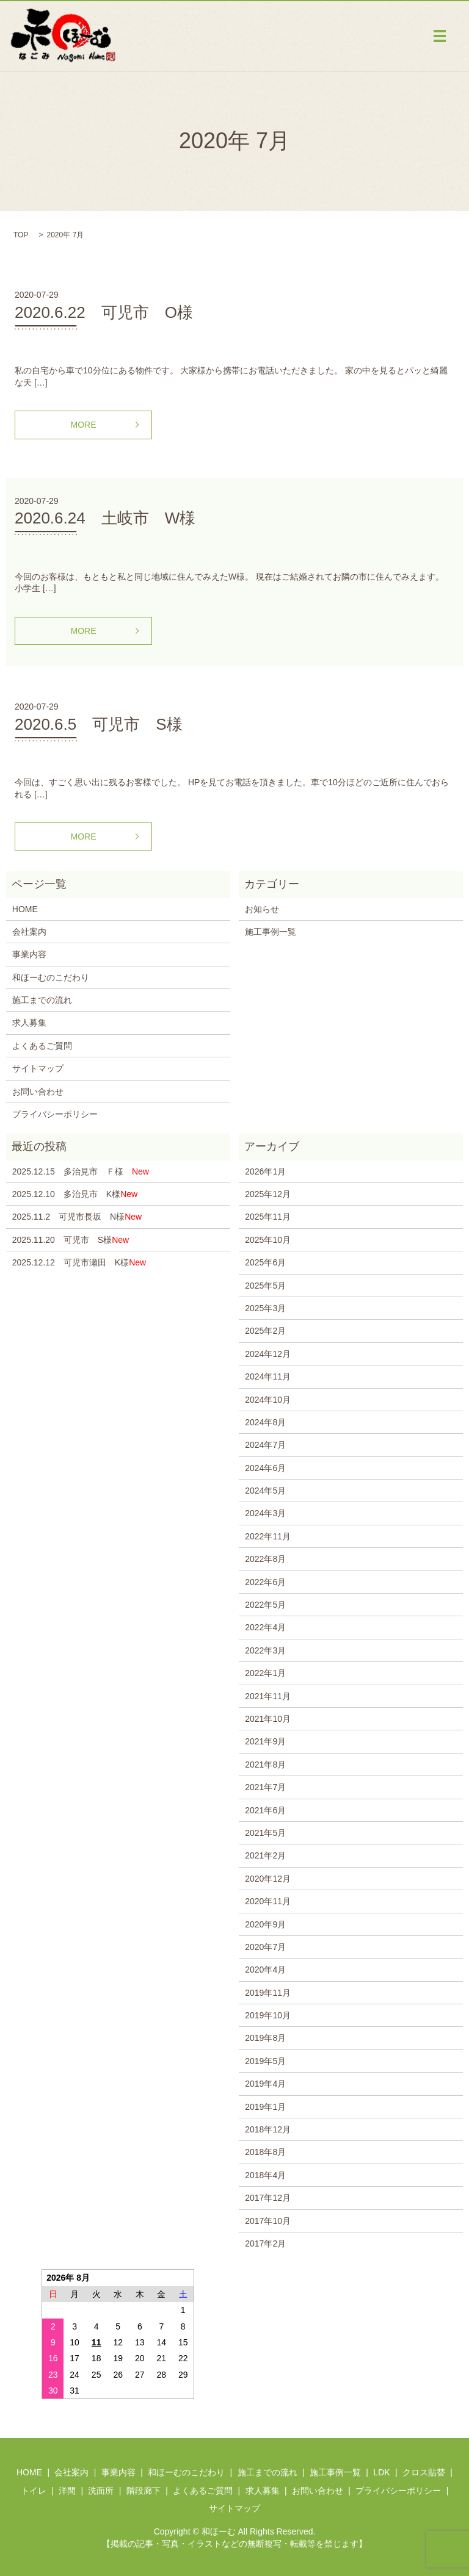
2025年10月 (268, 1240)
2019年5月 (265, 2061)
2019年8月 (265, 2038)
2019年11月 (268, 1993)
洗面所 (101, 2490)
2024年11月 (268, 1376)
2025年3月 (265, 1308)
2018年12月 (268, 2129)
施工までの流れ (42, 1000)
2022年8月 (265, 1559)
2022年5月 (265, 1605)
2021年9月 (265, 1741)
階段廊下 (143, 2490)
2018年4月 (265, 2175)
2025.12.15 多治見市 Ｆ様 (80, 1171)
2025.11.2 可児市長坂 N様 (77, 1216)
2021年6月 (265, 1810)
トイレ (33, 2490)
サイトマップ (38, 1068)
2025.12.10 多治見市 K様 (74, 1194)
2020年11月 (268, 1901)
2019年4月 (265, 2084)
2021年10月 (268, 1719)
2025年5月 (265, 1285)
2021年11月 (268, 1696)
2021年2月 (265, 1855)
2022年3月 (265, 1650)
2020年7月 (265, 1947)
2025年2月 (265, 1331)
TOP (20, 235)
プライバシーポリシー (55, 1114)
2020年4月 (265, 1969)
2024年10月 (268, 1400)
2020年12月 (268, 1878)
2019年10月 (268, 2015)
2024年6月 (265, 1468)
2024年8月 (265, 1422)
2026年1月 (265, 1171)
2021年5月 (265, 1833)
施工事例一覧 (270, 932)
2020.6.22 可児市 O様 (104, 312)
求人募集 (29, 1022)
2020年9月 (265, 1924)
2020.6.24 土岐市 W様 (105, 518)
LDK (381, 2472)
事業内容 (29, 954)
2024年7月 (265, 1445)
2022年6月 (265, 1582)
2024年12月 (268, 1354)
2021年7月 (265, 1787)
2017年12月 (268, 2198)
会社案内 (29, 932)
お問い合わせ (38, 1091)
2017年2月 (265, 2243)
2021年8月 (265, 1764)
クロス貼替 (423, 2472)
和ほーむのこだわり (50, 977)
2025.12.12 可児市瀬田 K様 (79, 1262)
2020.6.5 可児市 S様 (99, 724)
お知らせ (262, 909)
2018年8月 (265, 2152)
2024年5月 (265, 1490)
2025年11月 (268, 1216)
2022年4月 (265, 1627)
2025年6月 (265, 1262)
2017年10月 (268, 2221)
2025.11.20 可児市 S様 (70, 1240)
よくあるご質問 (42, 1046)
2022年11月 (268, 1536)
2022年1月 (265, 1673)
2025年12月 (268, 1194)
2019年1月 (265, 2107)
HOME (25, 909)
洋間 (67, 2490)
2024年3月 (265, 1513)
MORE (83, 425)
